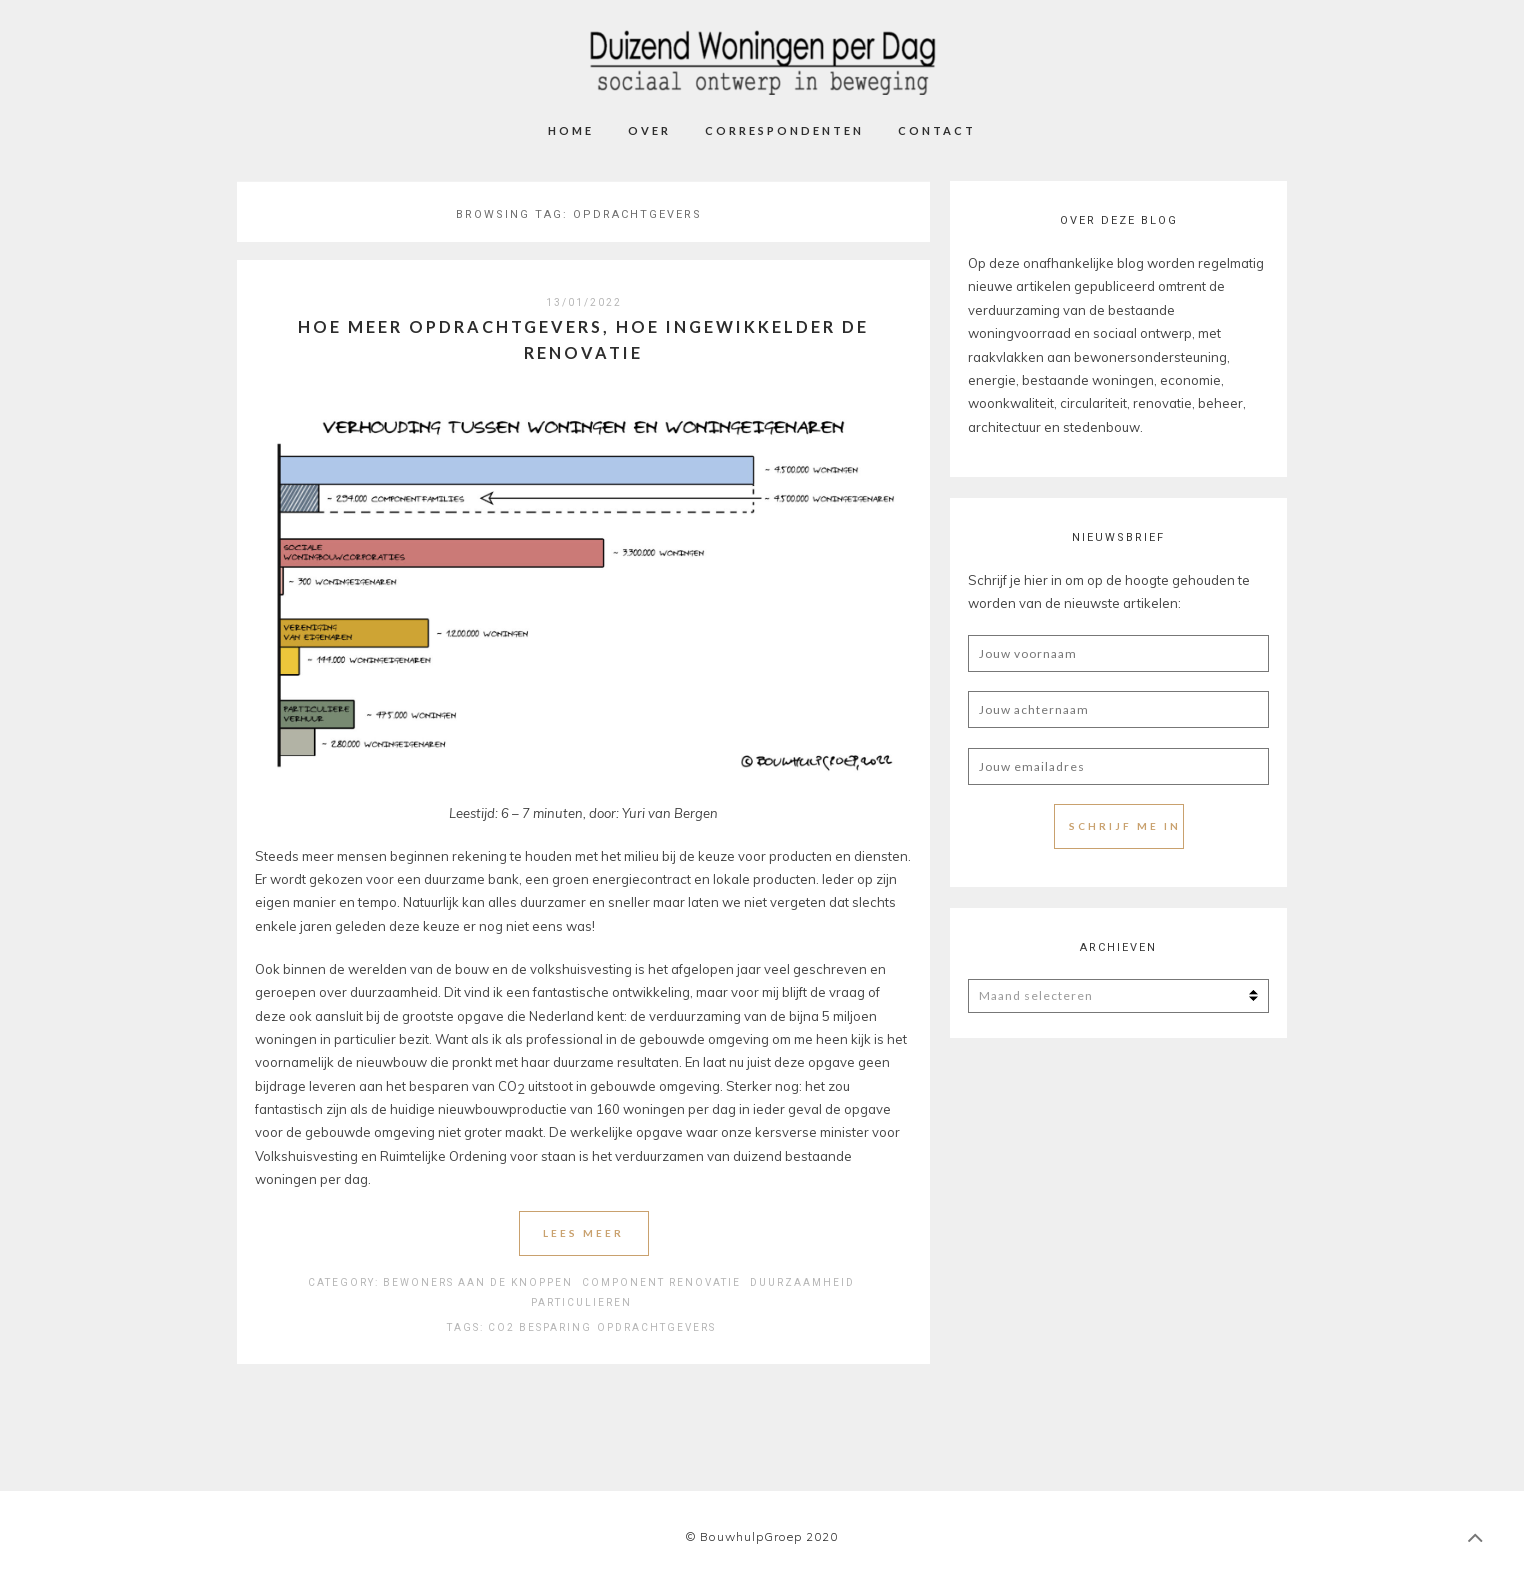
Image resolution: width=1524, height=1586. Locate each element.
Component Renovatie (661, 1282)
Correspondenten (784, 130)
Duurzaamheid (802, 1282)
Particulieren (581, 1302)
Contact (937, 130)
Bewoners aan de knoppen (478, 1282)
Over (649, 130)
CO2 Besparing (540, 1327)
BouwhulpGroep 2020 (769, 1536)
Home (571, 130)
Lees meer (583, 1233)
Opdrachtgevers (656, 1327)
